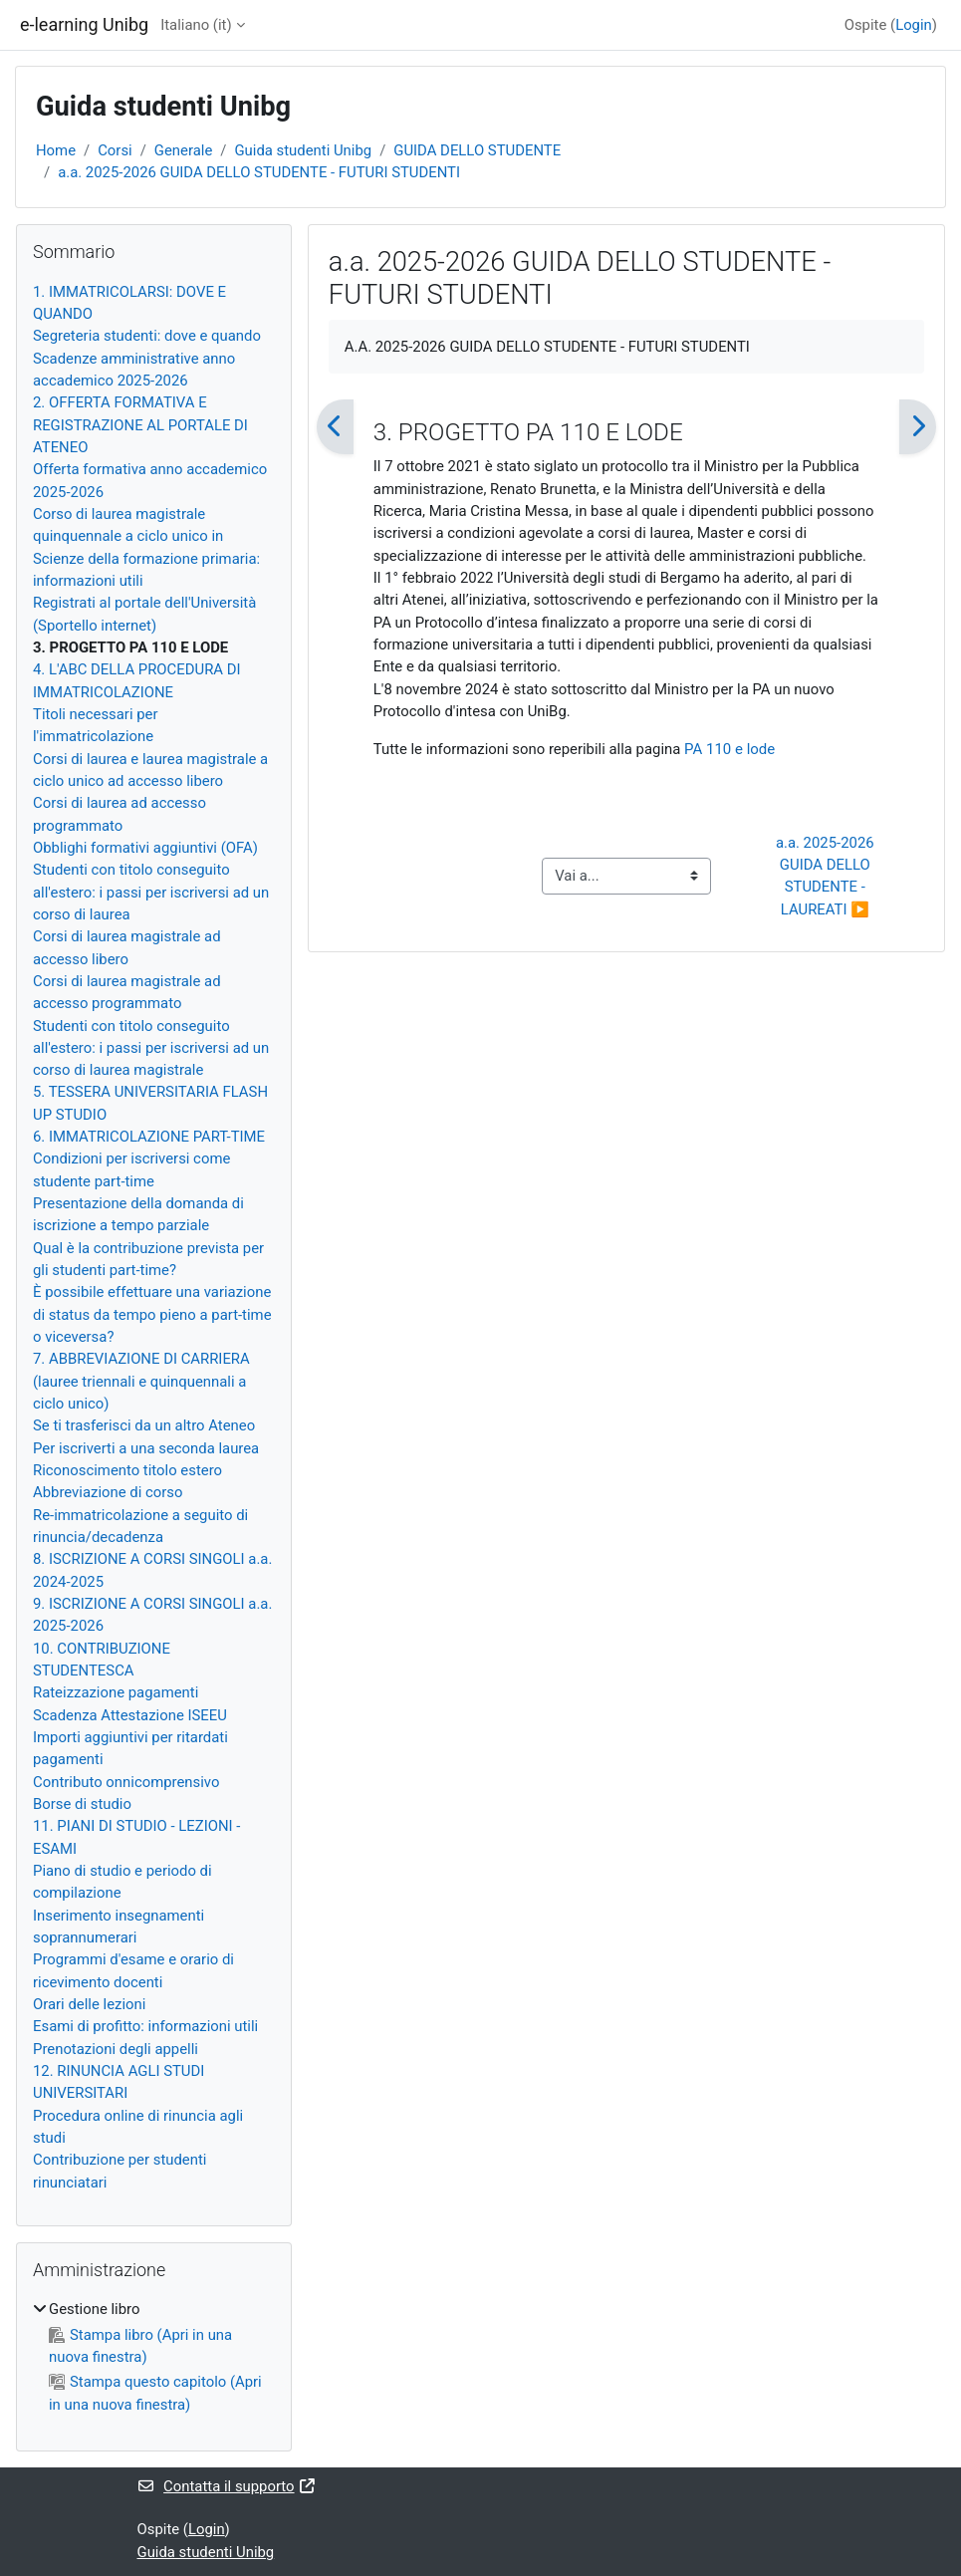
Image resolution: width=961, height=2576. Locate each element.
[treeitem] (154, 2357)
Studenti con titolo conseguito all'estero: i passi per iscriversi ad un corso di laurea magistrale (151, 1048)
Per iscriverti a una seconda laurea (146, 1448)
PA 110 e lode (729, 749)
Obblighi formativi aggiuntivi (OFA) (145, 848)
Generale (183, 150)
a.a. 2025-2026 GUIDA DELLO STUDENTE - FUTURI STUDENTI (259, 172)
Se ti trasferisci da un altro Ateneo (144, 1425)
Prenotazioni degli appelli (115, 2049)
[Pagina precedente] (335, 426)
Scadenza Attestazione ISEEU (130, 1715)
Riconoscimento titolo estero (127, 1470)
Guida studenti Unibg (302, 150)
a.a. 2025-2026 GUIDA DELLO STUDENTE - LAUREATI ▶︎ (826, 876)
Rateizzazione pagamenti (115, 1692)
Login (913, 25)
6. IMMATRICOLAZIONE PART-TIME (149, 1137)
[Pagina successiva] (917, 426)
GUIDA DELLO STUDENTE (477, 150)
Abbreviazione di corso (107, 1492)
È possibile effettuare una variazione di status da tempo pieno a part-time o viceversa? (152, 1314)
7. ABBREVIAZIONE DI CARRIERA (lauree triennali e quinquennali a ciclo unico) (141, 1381)
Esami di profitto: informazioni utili (145, 2026)
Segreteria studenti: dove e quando (147, 336)
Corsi (115, 150)
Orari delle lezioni (89, 2004)
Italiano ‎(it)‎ (195, 25)
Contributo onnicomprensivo (126, 1782)
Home (56, 150)
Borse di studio (82, 1804)
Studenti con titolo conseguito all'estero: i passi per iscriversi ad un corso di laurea (151, 892)
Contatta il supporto (227, 2486)
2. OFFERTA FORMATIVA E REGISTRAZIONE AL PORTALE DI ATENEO (140, 424)
